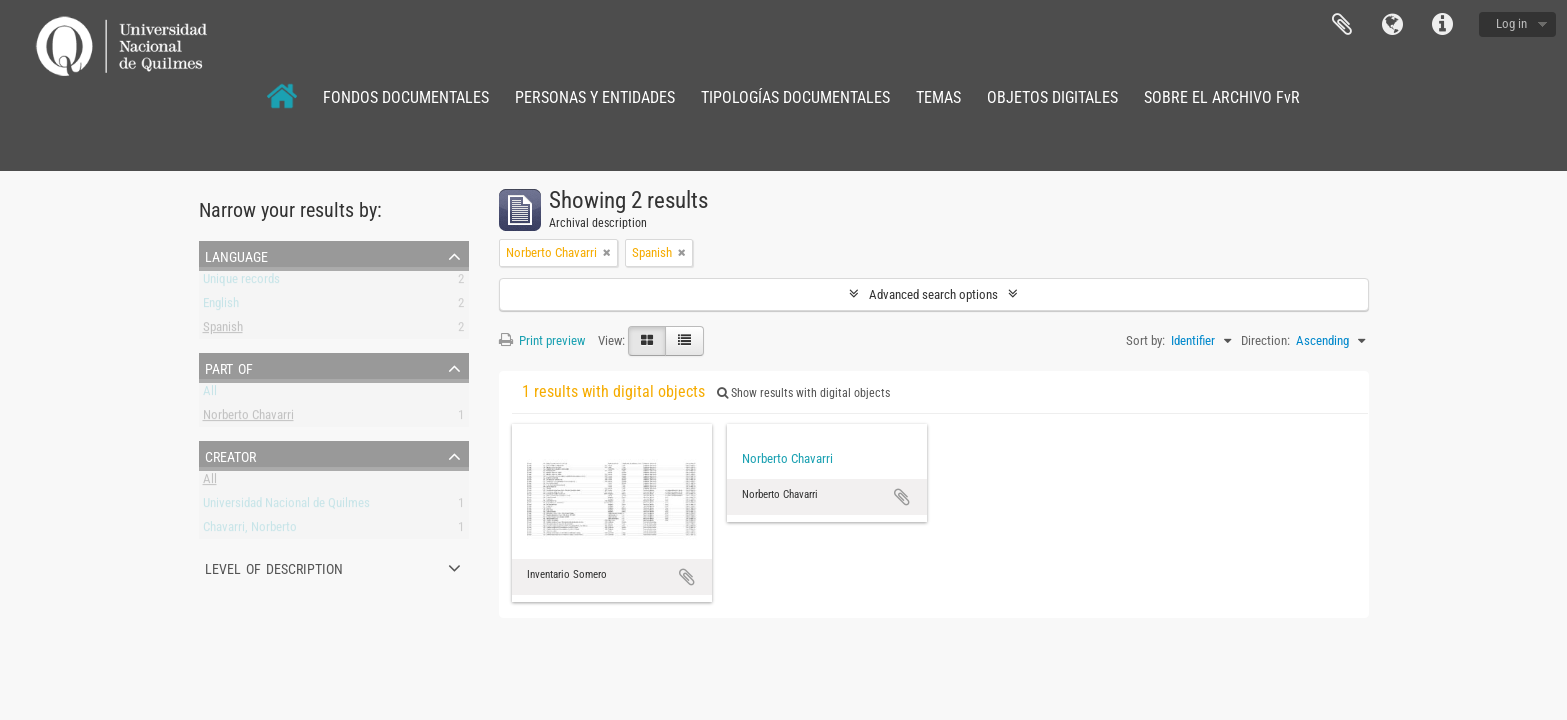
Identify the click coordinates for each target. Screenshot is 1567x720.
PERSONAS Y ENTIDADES (595, 97)
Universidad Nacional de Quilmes (286, 506)
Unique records (241, 282)
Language (1392, 25)
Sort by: (1145, 340)
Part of (229, 367)
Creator (230, 455)
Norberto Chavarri (248, 418)
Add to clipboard (687, 577)
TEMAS (938, 97)
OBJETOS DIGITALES (1052, 97)
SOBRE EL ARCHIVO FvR (1222, 97)
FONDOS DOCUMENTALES (406, 97)
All (210, 394)
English (221, 306)
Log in (1511, 23)
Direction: (1265, 340)
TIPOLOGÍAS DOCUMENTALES (795, 97)
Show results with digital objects (803, 393)
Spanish (223, 330)
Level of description (274, 567)
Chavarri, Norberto (250, 530)
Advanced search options (933, 294)
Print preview (542, 340)
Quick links (1442, 25)
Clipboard (1342, 25)
